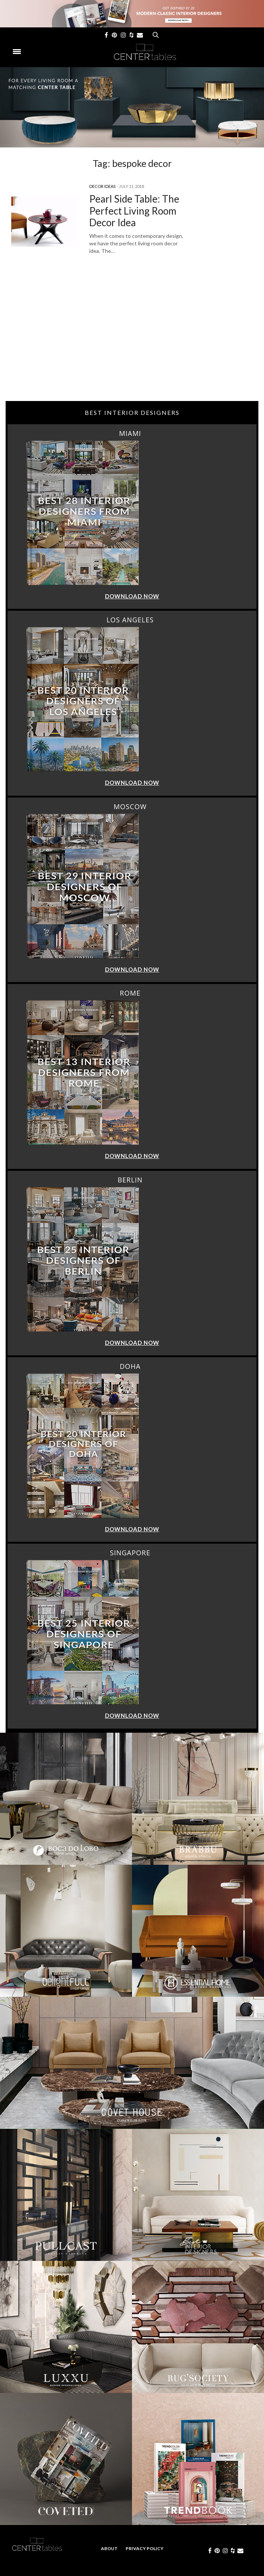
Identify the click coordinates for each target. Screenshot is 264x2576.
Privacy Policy (145, 2548)
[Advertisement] (132, 341)
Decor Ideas (102, 186)
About (109, 2548)
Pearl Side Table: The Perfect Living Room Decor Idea (134, 210)
